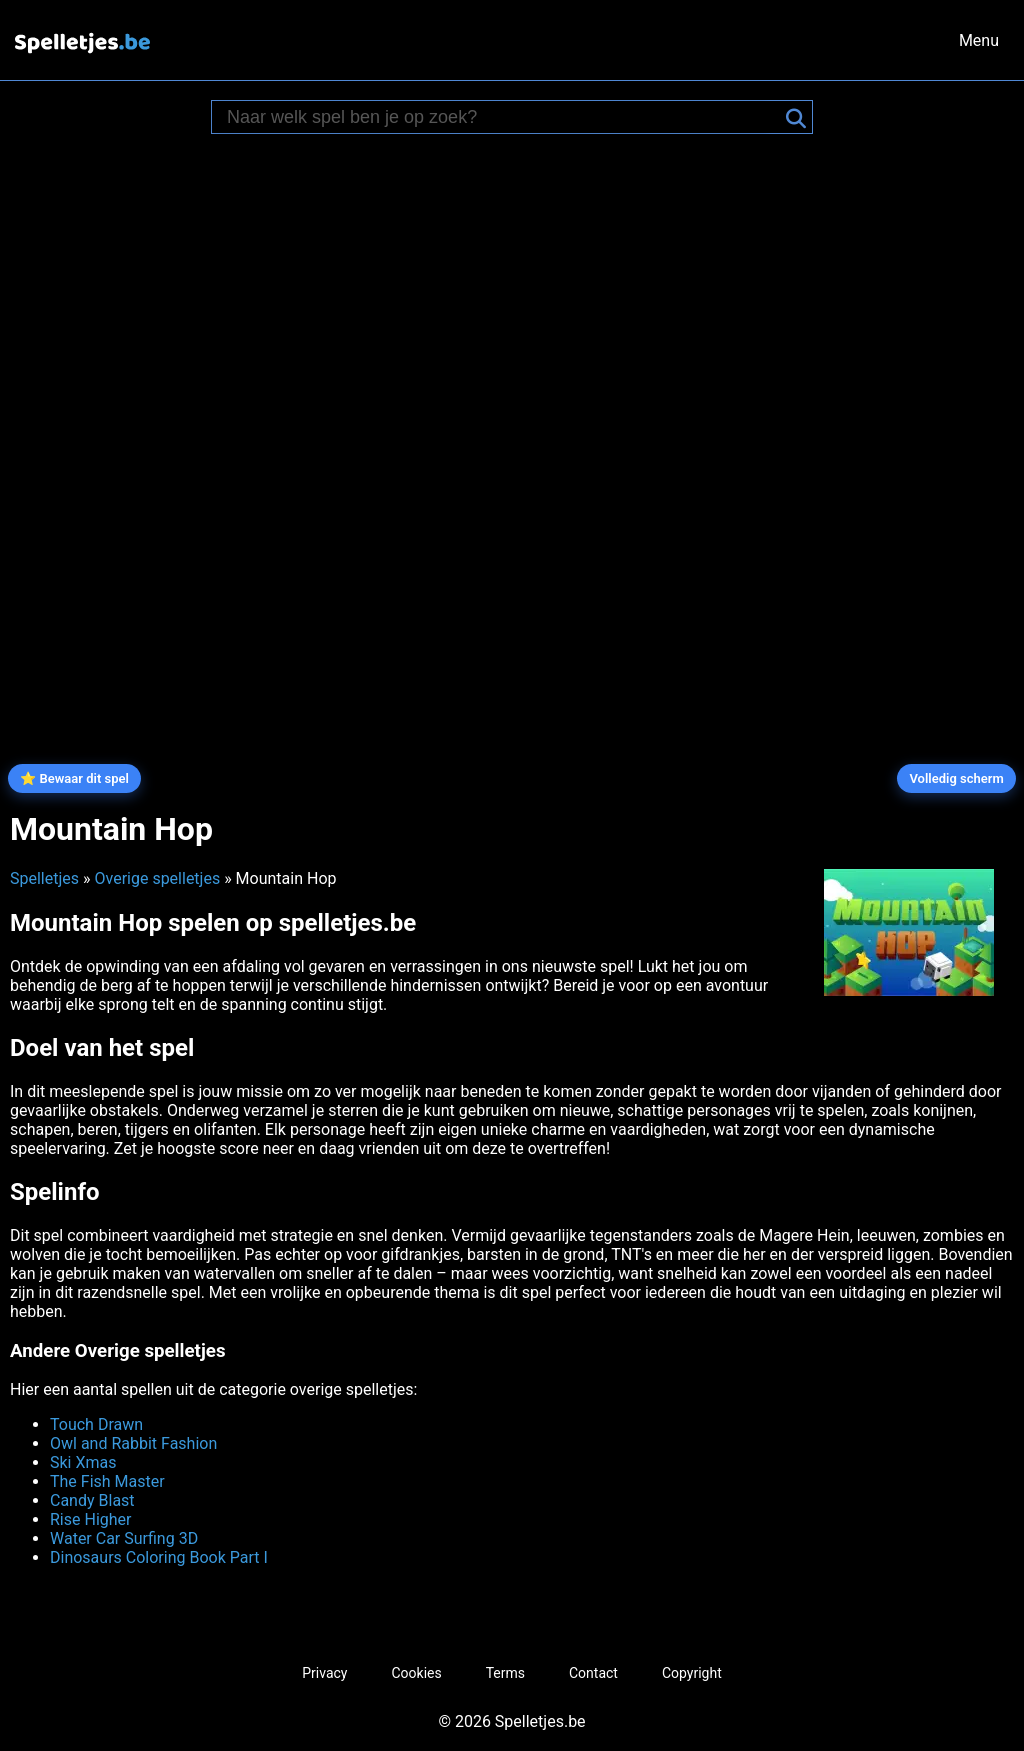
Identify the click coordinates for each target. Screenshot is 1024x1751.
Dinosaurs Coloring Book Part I (159, 1557)
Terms (505, 1673)
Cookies (416, 1673)
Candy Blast (92, 1500)
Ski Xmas (83, 1462)
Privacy (324, 1673)
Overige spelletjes (157, 878)
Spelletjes (44, 878)
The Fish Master (107, 1481)
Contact (593, 1673)
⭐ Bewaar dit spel (74, 778)
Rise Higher (90, 1519)
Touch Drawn (96, 1424)
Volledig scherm (956, 778)
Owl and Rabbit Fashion (133, 1443)
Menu (979, 40)
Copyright (692, 1673)
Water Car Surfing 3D (124, 1538)
